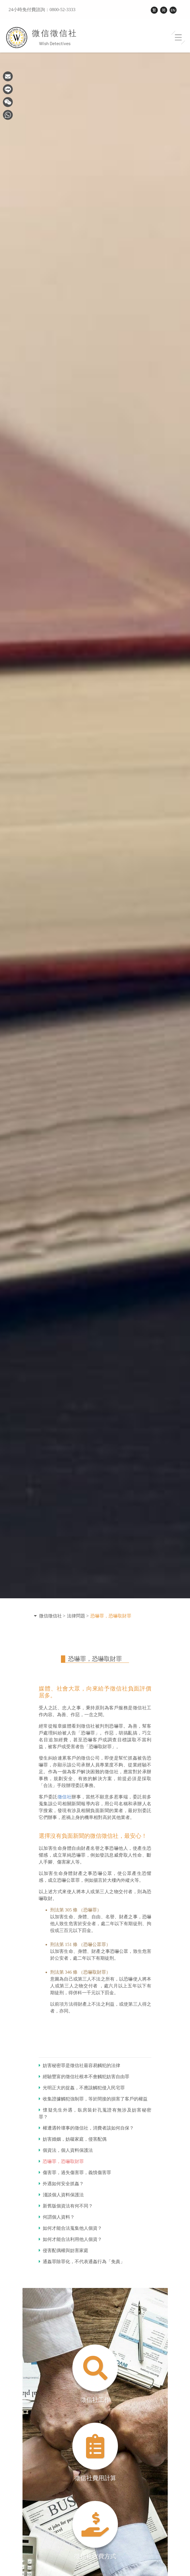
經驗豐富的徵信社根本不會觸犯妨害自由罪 (84, 2076)
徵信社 (64, 1796)
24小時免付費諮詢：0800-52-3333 (42, 9)
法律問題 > (78, 1615)
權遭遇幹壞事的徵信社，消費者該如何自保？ (86, 2128)
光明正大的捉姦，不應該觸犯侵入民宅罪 (82, 2087)
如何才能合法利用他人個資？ (70, 2239)
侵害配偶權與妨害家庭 (63, 2250)
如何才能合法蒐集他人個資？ (70, 2228)
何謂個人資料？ (57, 2217)
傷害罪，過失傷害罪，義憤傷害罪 (75, 2172)
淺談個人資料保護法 (61, 2194)
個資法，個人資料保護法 (66, 2150)
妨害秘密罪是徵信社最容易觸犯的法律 (79, 2065)
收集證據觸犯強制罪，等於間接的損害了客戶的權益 (93, 2098)
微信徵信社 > (52, 1615)
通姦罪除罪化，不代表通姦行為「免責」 (82, 2261)
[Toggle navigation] (178, 37)
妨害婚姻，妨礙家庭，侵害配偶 (73, 2139)
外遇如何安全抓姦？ (61, 2183)
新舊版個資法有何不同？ (66, 2205)
